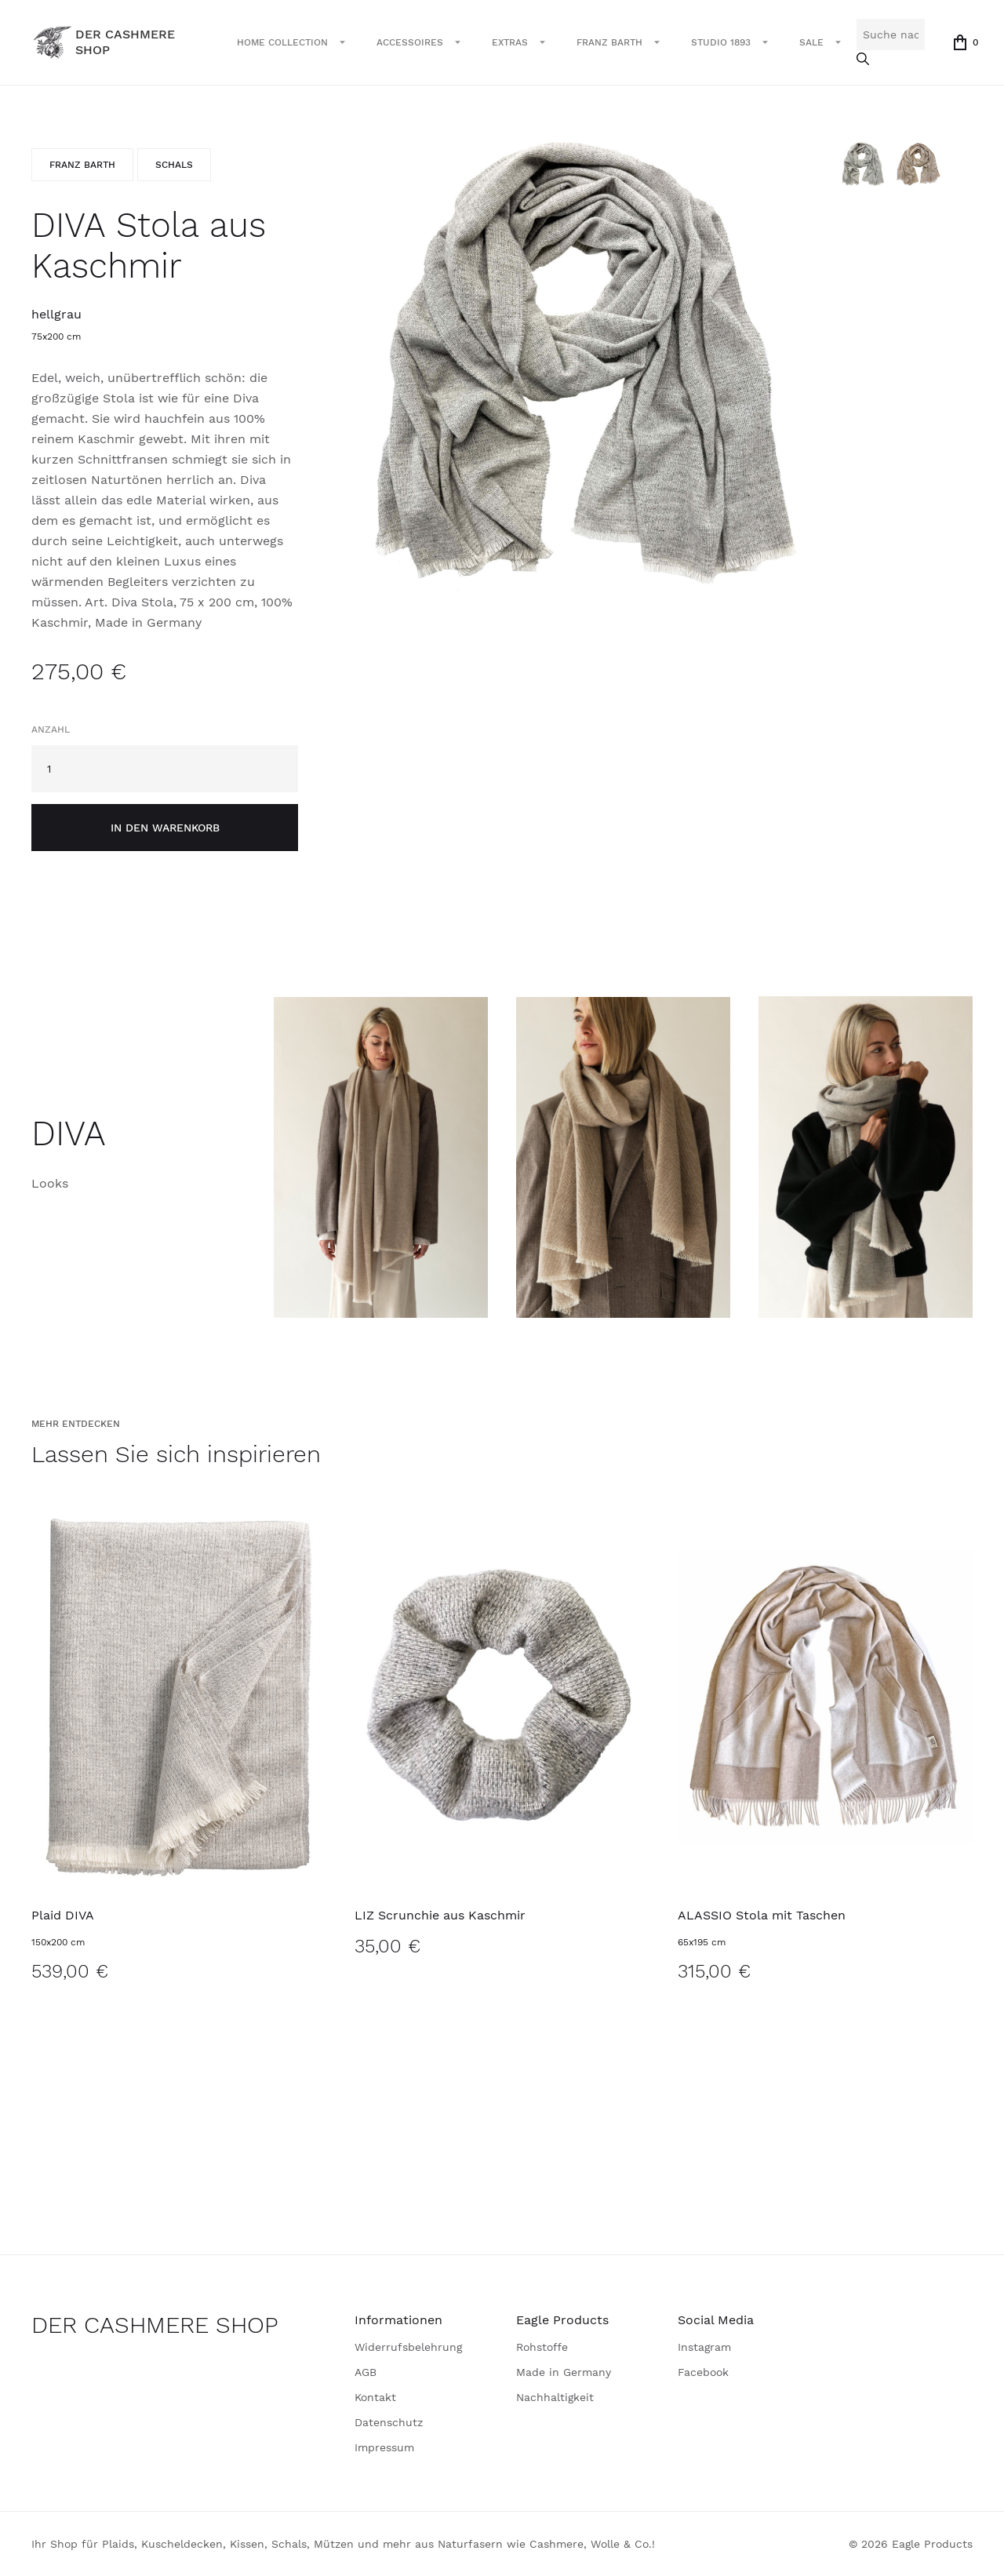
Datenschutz (389, 2422)
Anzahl (50, 729)
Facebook (703, 2372)
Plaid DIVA (62, 1915)
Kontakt (375, 2397)
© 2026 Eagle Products (911, 2544)
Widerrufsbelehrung (408, 2347)
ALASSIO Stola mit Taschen (762, 1915)
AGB (365, 2372)
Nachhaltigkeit (555, 2397)
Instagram (704, 2347)
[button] (291, 42)
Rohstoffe (542, 2347)
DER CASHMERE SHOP (154, 2324)
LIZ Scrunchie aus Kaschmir (440, 1915)
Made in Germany (563, 2372)
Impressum (384, 2447)
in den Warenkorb (165, 827)
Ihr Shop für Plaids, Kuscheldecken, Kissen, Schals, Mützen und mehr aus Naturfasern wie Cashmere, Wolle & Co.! (343, 2544)
